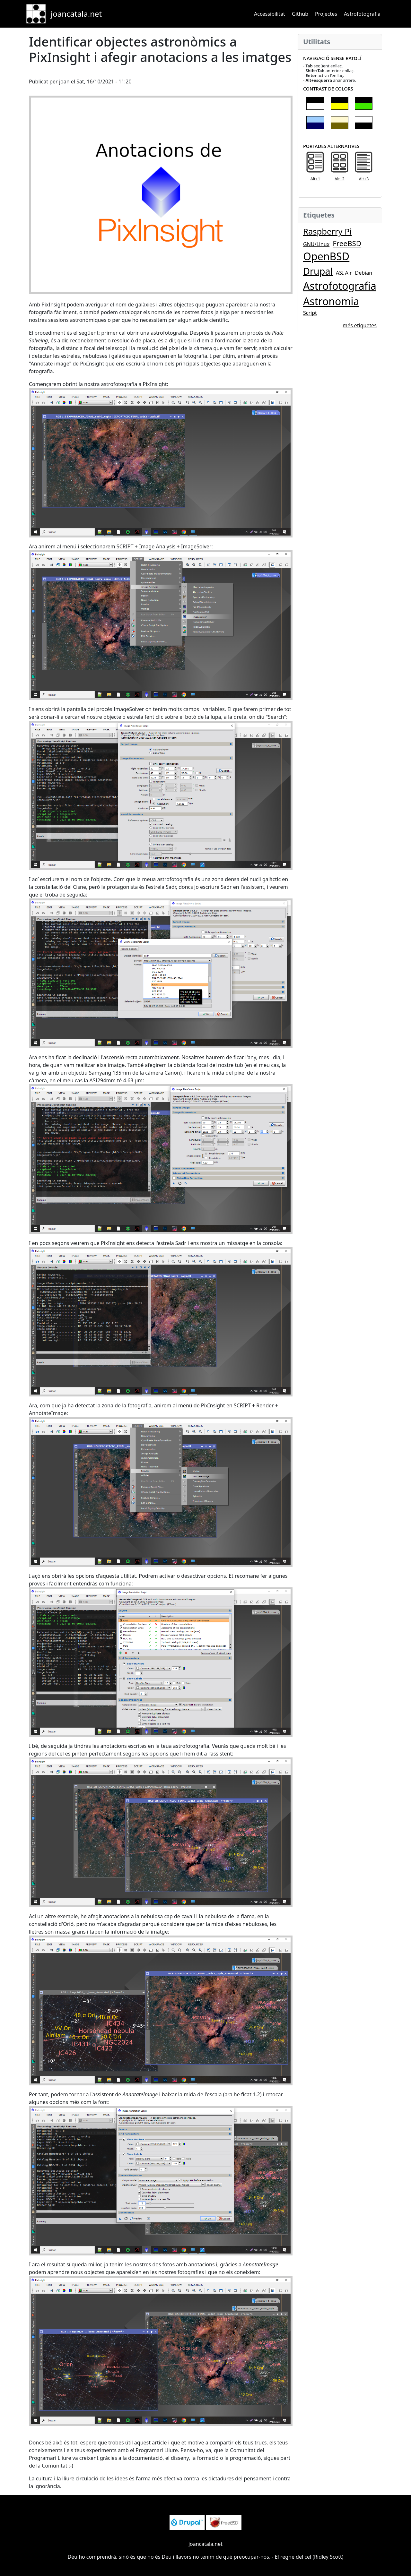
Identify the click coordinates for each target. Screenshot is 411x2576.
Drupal (318, 271)
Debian (363, 272)
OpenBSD (326, 256)
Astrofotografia (362, 13)
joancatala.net (76, 13)
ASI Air (344, 272)
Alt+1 (315, 179)
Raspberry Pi (327, 231)
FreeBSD (347, 243)
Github (300, 13)
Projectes (326, 13)
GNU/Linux (316, 244)
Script (310, 312)
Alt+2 (340, 179)
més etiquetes (360, 325)
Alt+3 (364, 179)
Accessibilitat (269, 13)
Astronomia (331, 301)
